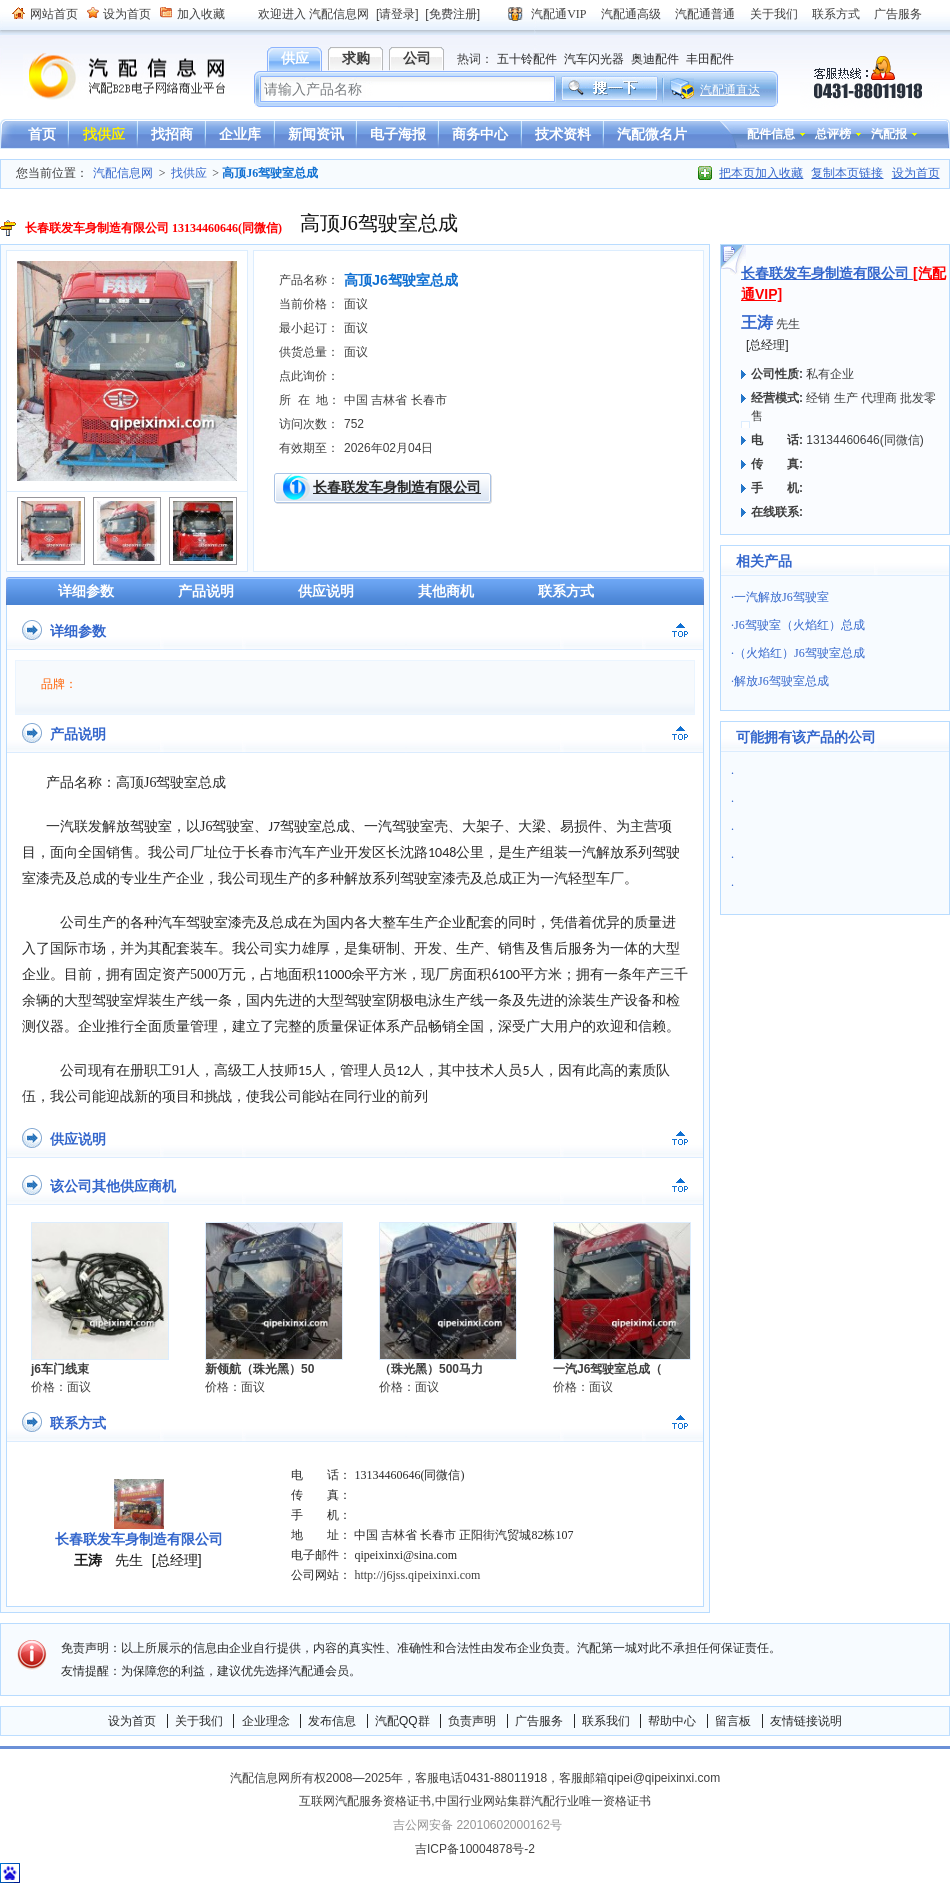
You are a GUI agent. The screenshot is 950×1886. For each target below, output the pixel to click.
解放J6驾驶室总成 (781, 681)
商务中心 (480, 134)
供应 (295, 58)
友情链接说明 (806, 1721)
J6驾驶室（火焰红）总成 (799, 625)
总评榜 (833, 134)
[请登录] (397, 14)
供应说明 (326, 591)
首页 (42, 134)
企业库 (240, 134)
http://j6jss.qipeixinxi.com (417, 1575)
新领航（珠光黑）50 (259, 1369)
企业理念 (266, 1721)
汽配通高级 (631, 14)
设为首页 (127, 14)
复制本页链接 (847, 173)
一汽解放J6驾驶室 (781, 597)
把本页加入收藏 (761, 173)
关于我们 (774, 14)
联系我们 (606, 1721)
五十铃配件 (527, 59)
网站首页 (54, 14)
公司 (417, 58)
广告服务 (898, 14)
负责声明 (472, 1721)
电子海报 (398, 134)
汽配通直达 (730, 90)
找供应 (104, 134)
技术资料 (563, 134)
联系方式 (836, 14)
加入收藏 (201, 14)
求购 (356, 58)
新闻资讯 (316, 134)
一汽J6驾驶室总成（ (607, 1369)
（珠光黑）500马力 (431, 1369)
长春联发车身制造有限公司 (397, 487)
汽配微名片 (652, 134)
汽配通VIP (558, 14)
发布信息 (332, 1721)
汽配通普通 (705, 14)
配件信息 (771, 134)
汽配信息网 (115, 76)
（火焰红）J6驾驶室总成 (799, 653)
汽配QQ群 (402, 1721)
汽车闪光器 (594, 59)
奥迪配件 (655, 59)
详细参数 (86, 591)
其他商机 (446, 591)
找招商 (172, 134)
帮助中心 (672, 1721)
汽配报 (889, 134)
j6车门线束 (60, 1369)
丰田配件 (710, 59)
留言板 (733, 1721)
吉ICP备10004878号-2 (475, 1849)
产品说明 (206, 591)
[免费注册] (452, 14)
